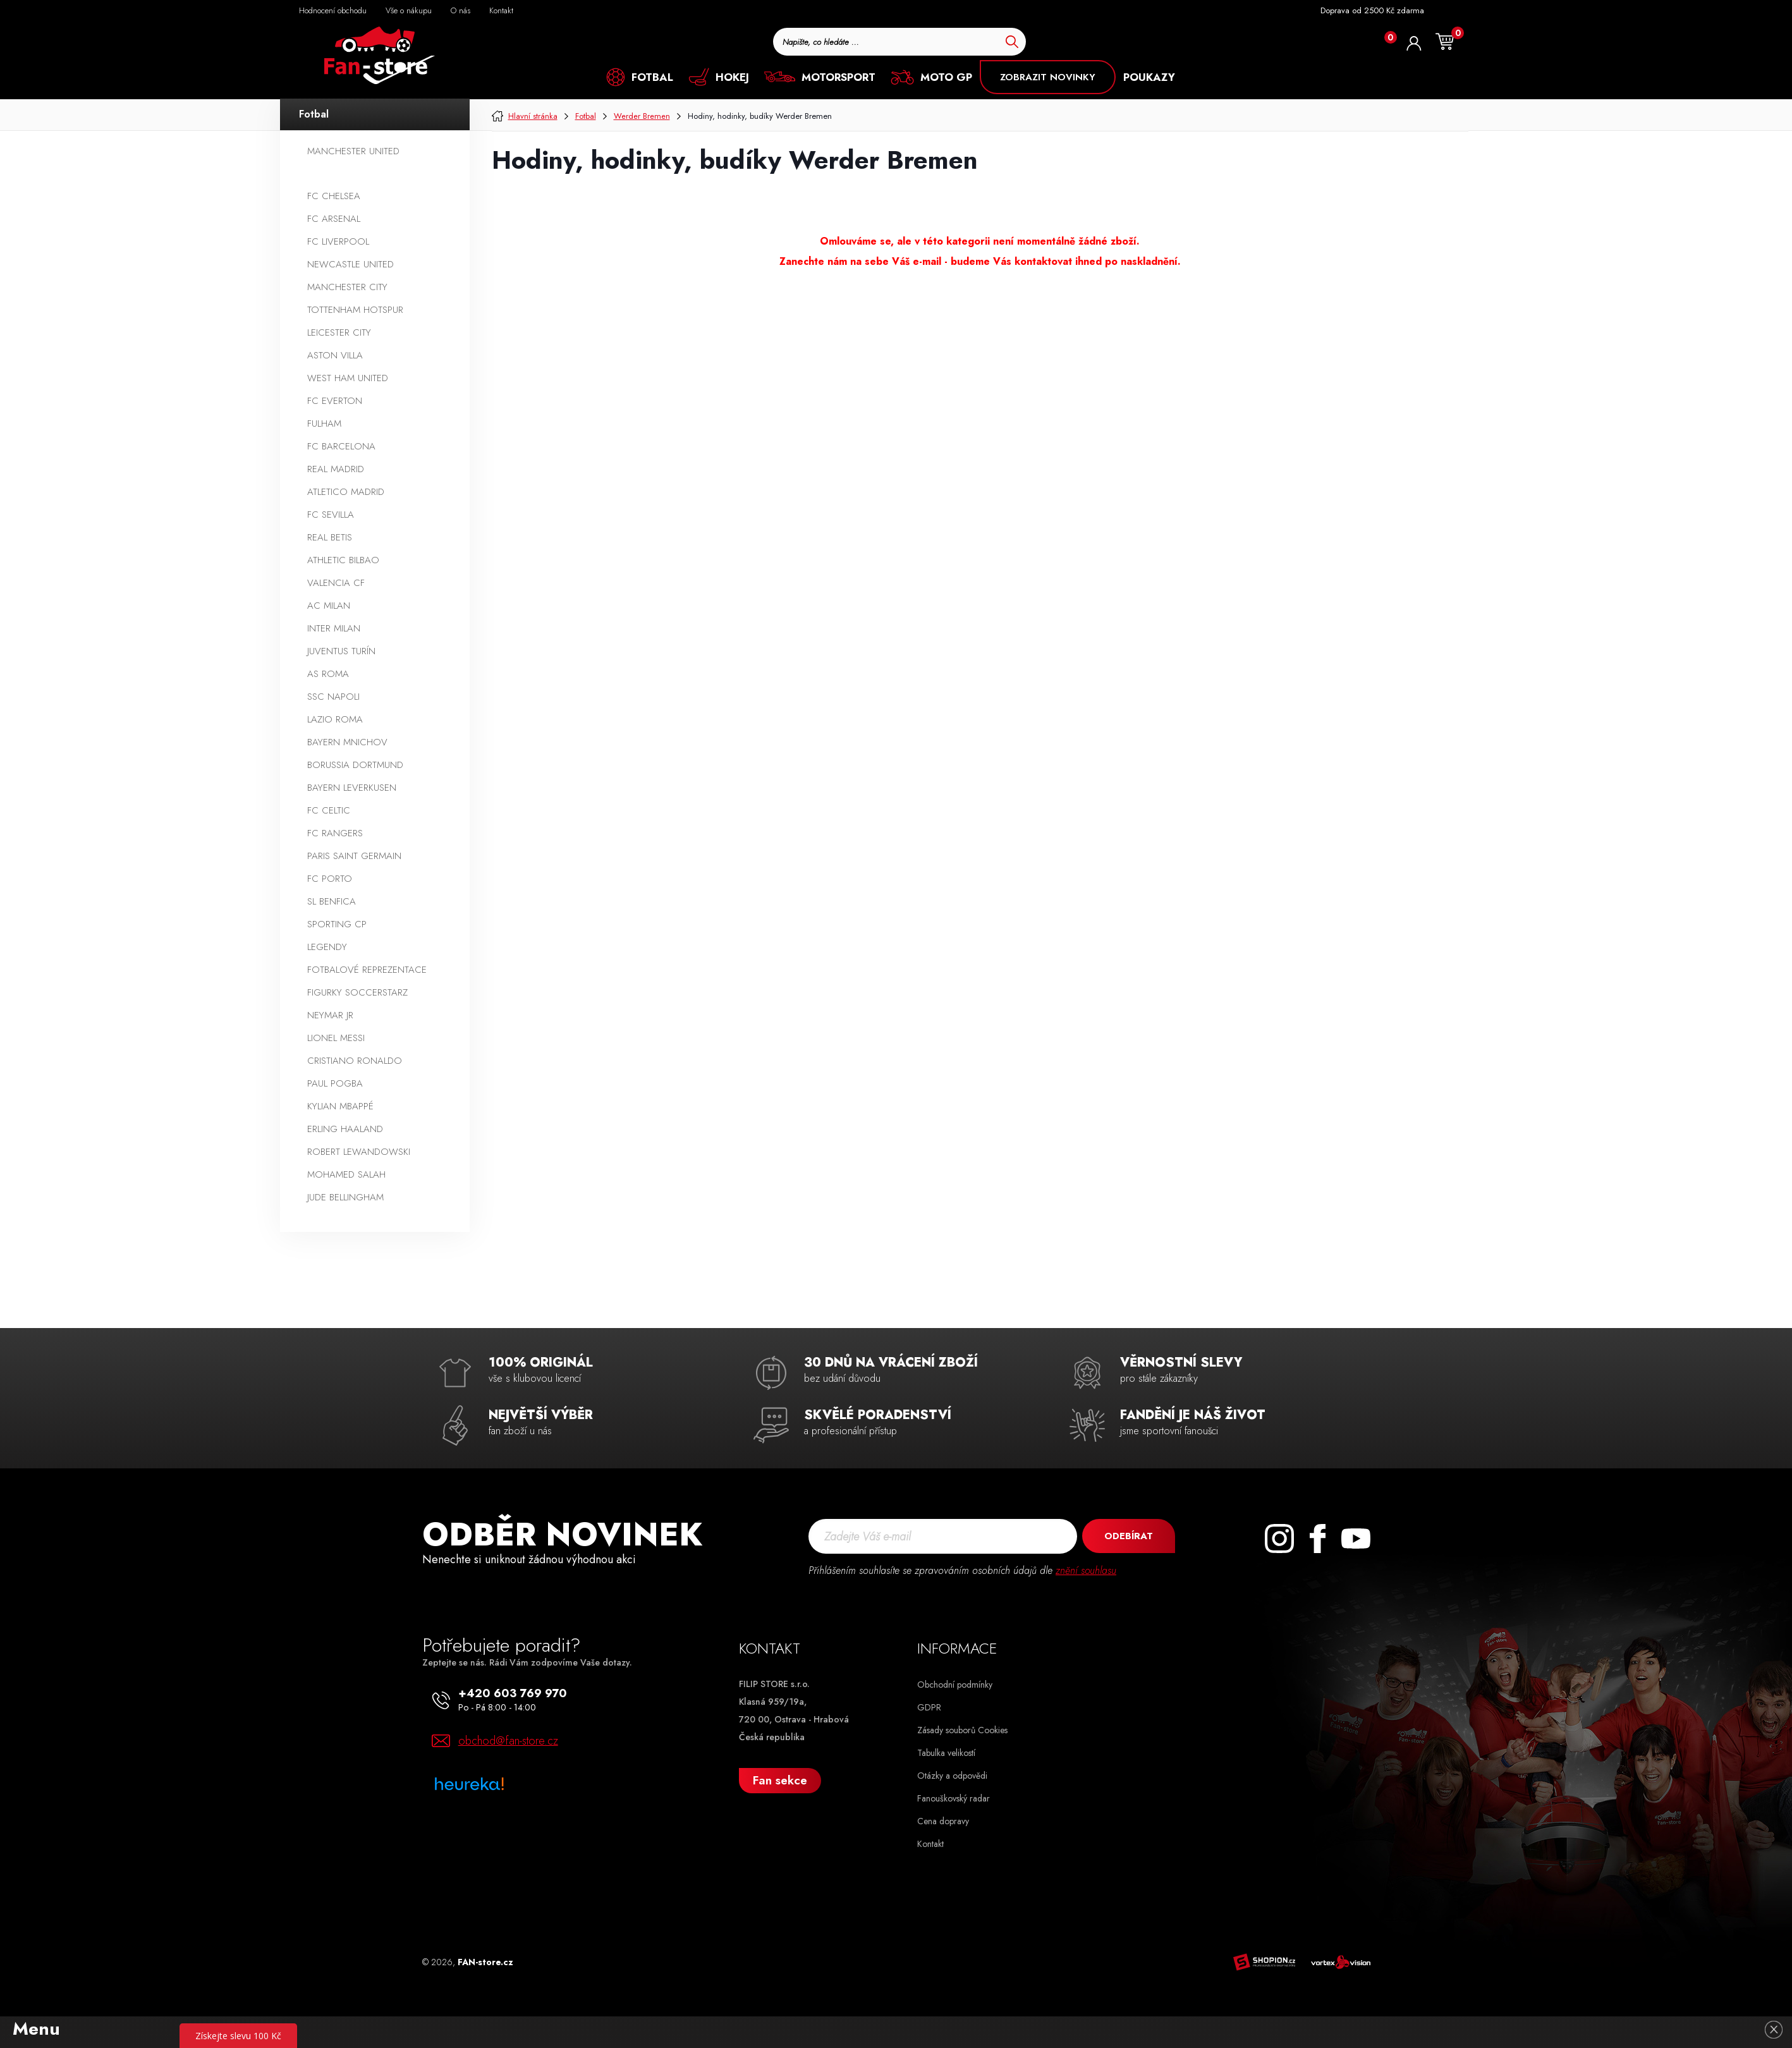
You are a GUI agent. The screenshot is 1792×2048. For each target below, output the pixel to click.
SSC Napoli (333, 697)
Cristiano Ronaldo (354, 1061)
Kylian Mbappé (340, 1106)
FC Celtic (328, 810)
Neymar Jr (330, 1015)
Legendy (327, 947)
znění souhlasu (1086, 1570)
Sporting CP (337, 924)
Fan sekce (780, 1780)
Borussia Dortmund (355, 765)
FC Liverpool (338, 241)
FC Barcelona (341, 446)
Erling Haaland (345, 1129)
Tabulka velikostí (946, 1752)
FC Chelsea (333, 196)
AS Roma (328, 674)
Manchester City (347, 287)
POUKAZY (1149, 77)
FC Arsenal (333, 219)
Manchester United (353, 151)
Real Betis (329, 537)
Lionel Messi (336, 1038)
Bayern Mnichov (347, 742)
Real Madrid (335, 469)
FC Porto (329, 879)
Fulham (324, 423)
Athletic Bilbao (343, 560)
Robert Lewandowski (358, 1152)
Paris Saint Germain (354, 856)
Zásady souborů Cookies (962, 1730)
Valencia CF (336, 583)
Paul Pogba (335, 1083)
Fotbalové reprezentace (367, 970)
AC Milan (328, 606)
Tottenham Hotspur (355, 310)
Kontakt (930, 1844)
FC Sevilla (330, 514)
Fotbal (314, 114)
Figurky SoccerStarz (357, 992)
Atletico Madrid (345, 492)
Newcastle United (350, 264)
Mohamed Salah (346, 1174)
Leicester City (339, 332)
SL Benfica (331, 901)
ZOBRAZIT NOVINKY (1047, 77)
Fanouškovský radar (953, 1798)
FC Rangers (335, 833)
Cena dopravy (943, 1821)
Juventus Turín (341, 651)
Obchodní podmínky (954, 1684)
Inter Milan (333, 628)
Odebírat (1128, 1536)
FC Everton (334, 401)
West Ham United (347, 378)
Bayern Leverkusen (351, 788)
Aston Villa (335, 355)
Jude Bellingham (345, 1197)
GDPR (929, 1707)
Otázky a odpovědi (952, 1775)
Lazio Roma (335, 719)
